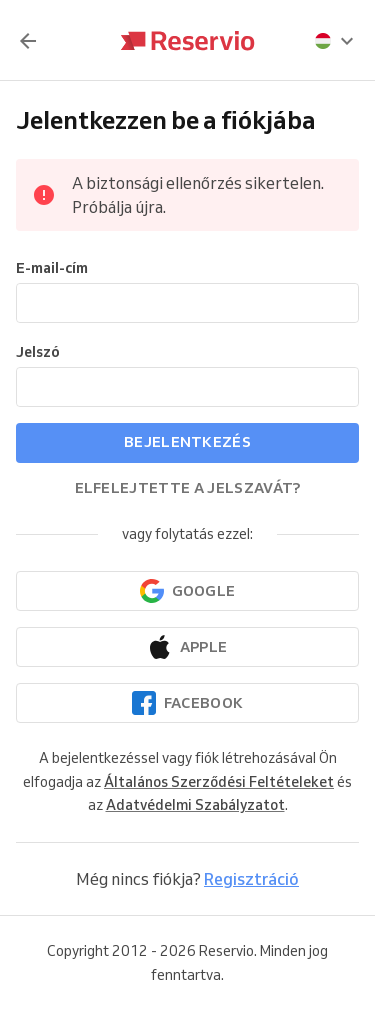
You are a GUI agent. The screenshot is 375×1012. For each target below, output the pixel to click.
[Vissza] (28, 41)
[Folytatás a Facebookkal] (187, 703)
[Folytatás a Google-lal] (187, 591)
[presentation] (335, 41)
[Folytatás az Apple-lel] (187, 647)
